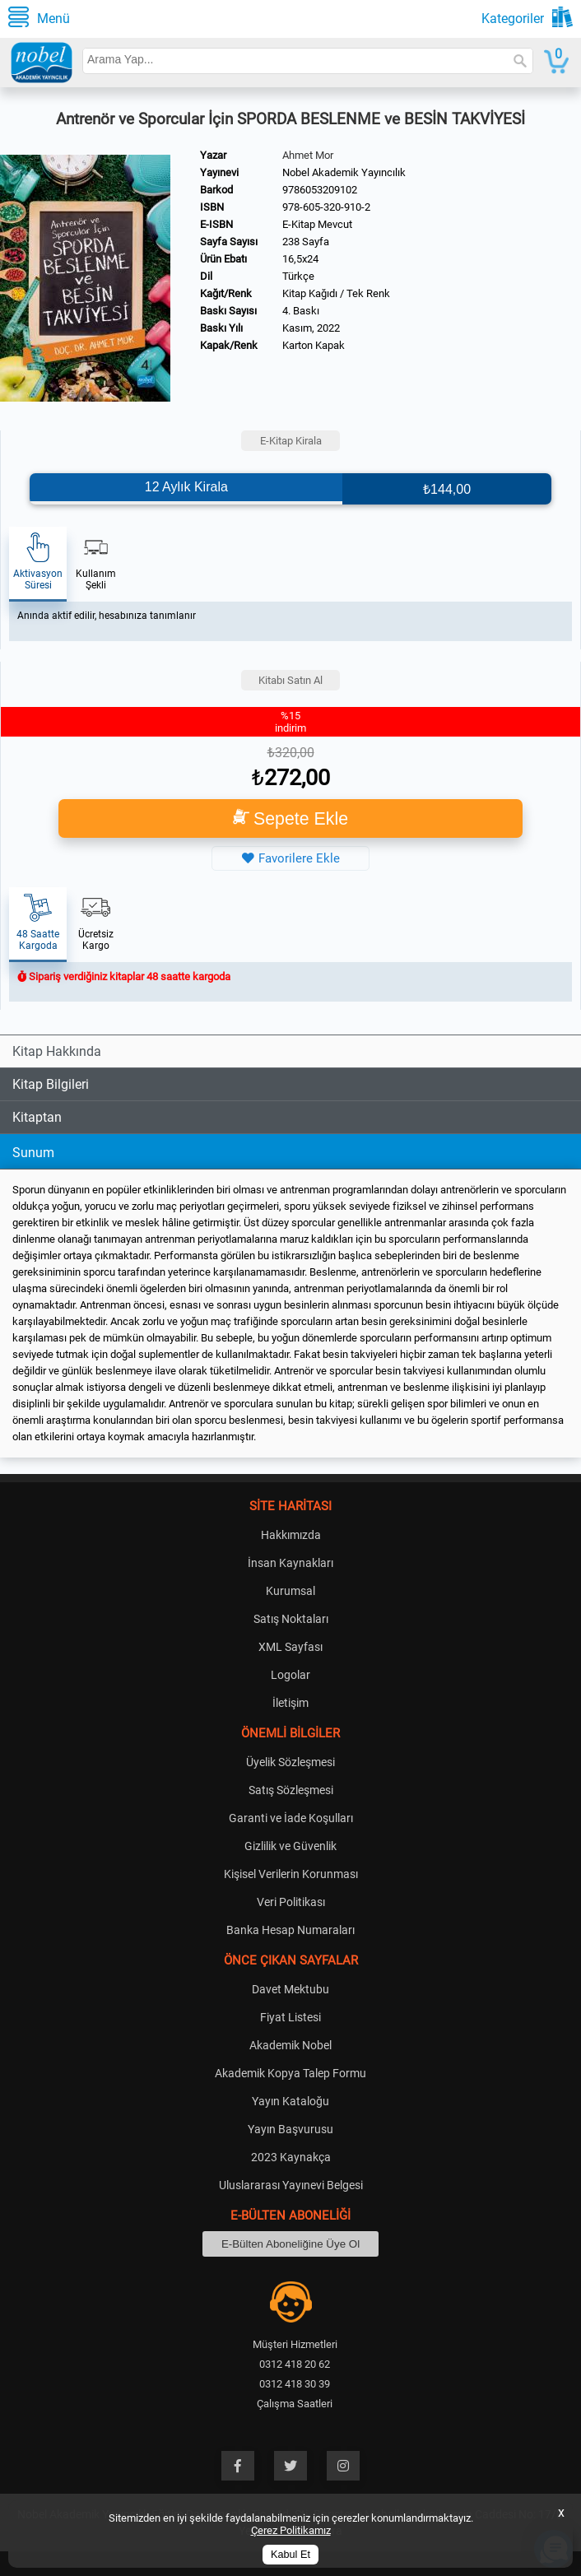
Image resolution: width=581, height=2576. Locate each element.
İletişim (290, 1702)
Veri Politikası (291, 1902)
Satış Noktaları (290, 1618)
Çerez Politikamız (291, 2530)
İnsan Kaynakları (290, 1562)
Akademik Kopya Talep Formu (290, 2073)
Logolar (290, 1674)
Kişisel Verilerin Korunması (291, 1874)
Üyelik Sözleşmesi (290, 1762)
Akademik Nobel (290, 2045)
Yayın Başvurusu (290, 2129)
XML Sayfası (290, 1646)
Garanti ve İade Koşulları (291, 1818)
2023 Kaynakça (291, 2157)
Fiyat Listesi (290, 2017)
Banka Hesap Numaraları (290, 1930)
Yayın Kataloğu (290, 2101)
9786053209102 (319, 190)
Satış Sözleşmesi (291, 1790)
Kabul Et (290, 2554)
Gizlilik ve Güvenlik (290, 1846)
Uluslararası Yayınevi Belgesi (291, 2185)
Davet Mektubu (290, 1989)
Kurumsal (290, 1590)
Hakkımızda (291, 1534)
